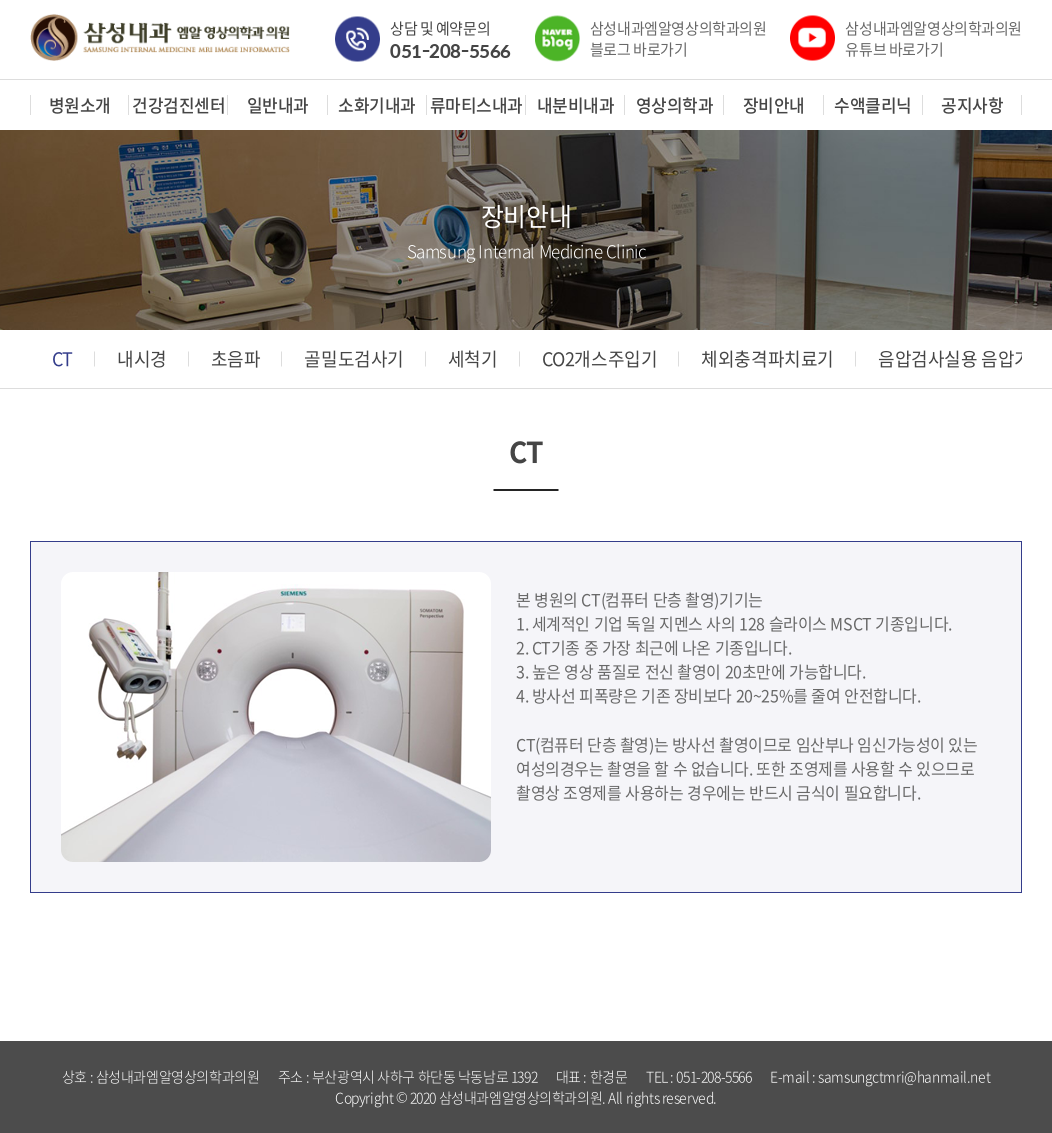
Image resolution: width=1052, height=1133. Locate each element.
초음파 (236, 359)
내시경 (142, 359)
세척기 (473, 359)
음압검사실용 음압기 (954, 359)
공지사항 (972, 104)
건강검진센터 (178, 104)
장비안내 (774, 104)
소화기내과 (376, 104)
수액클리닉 (872, 104)
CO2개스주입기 (600, 359)
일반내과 (278, 104)
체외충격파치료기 (767, 359)
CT (62, 359)
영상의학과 (674, 104)
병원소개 (80, 104)
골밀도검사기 (353, 359)
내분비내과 (575, 104)
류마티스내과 (476, 104)
